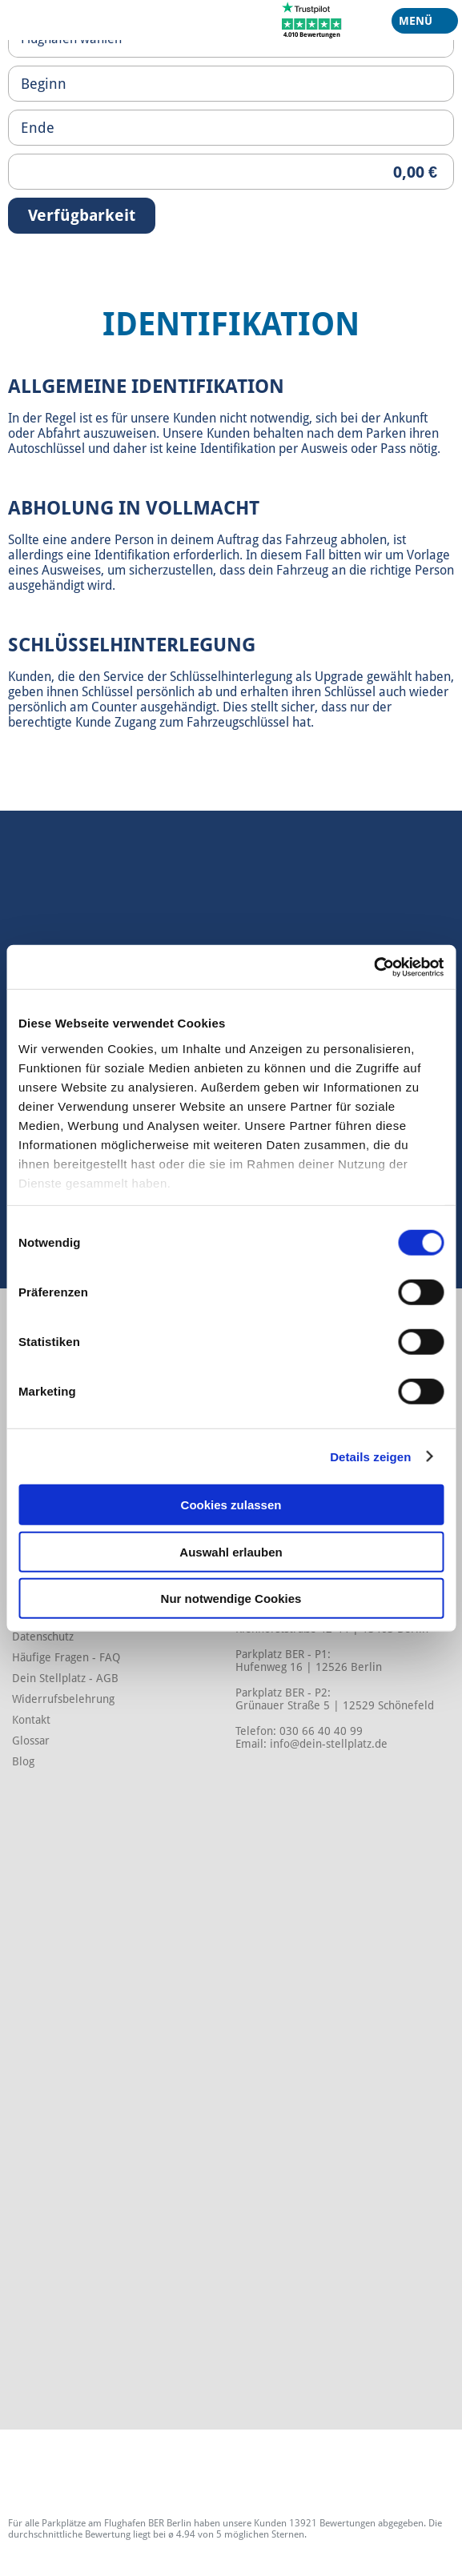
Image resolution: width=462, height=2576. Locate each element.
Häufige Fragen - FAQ (66, 1657)
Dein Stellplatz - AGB (65, 1678)
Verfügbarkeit (81, 215)
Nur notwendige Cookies (231, 1598)
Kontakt (31, 1719)
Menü (419, 24)
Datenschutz (43, 1636)
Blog (23, 1761)
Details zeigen (370, 1456)
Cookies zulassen (231, 1505)
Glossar (31, 1740)
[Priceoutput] (231, 172)
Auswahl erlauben (230, 1551)
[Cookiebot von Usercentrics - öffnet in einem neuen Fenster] (373, 966)
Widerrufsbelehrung (63, 1699)
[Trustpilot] (312, 19)
